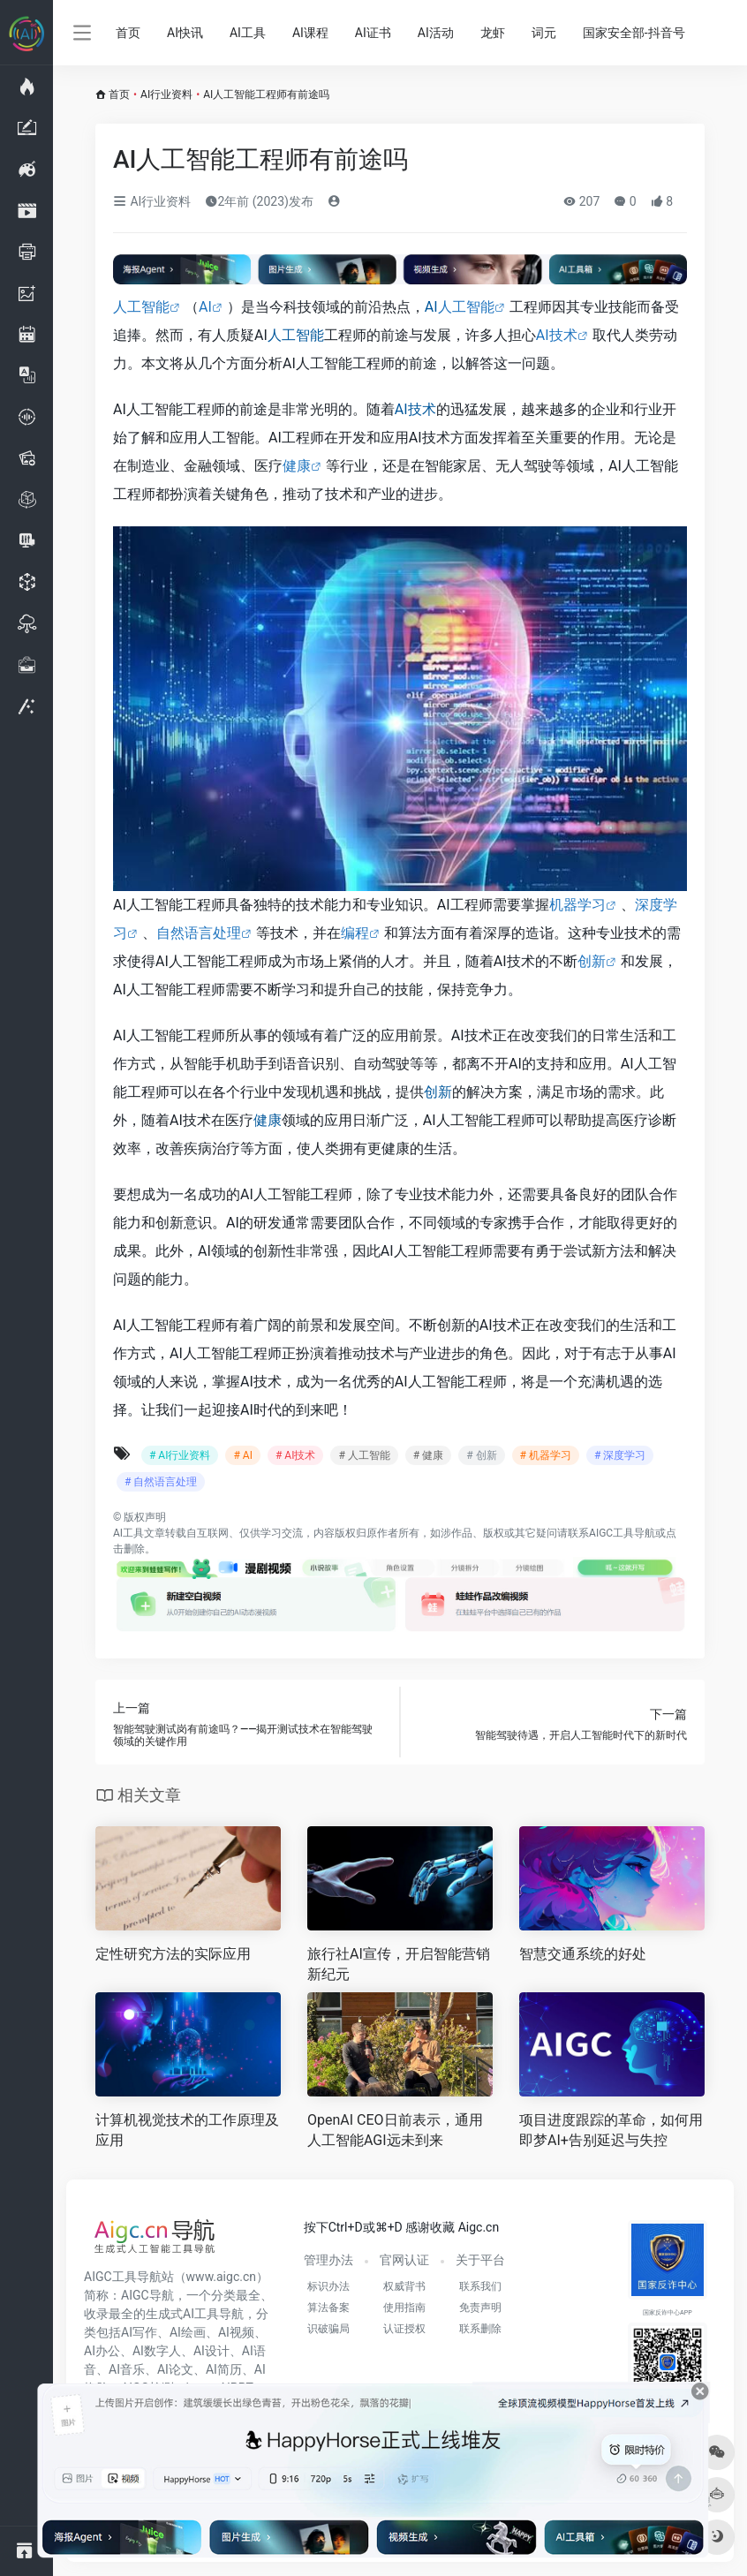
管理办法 (328, 2260)
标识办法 (328, 2286)
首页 (128, 33)
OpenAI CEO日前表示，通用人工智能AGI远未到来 (395, 2130)
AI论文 (175, 2369)
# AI (242, 1455)
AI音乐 (127, 2369)
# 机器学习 (545, 1455)
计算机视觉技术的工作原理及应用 (187, 2130)
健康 (297, 465)
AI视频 (236, 2332)
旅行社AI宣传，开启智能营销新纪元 (398, 1964)
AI (205, 306)
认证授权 (404, 2329)
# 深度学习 (619, 1455)
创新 (591, 961)
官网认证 (404, 2260)
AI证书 (373, 33)
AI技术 (556, 335)
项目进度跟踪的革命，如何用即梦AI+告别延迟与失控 (611, 2130)
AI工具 (248, 33)
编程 (355, 933)
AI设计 (211, 2351)
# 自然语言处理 (160, 1482)
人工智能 (141, 306)
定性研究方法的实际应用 (173, 1953)
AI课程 (310, 33)
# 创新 (481, 1455)
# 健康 (428, 1455)
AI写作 (139, 2332)
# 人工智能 (363, 1455)
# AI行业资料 (179, 1455)
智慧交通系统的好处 (582, 1953)
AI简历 (224, 2369)
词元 (544, 33)
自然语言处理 (198, 933)
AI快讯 (185, 33)
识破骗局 (328, 2329)
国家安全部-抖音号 (634, 33)
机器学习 (577, 904)
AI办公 (102, 2351)
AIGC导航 (147, 2295)
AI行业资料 (166, 94)
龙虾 (492, 33)
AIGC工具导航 (622, 1533)
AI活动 (436, 33)
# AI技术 (295, 1455)
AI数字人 (156, 2351)
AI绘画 (188, 2332)
